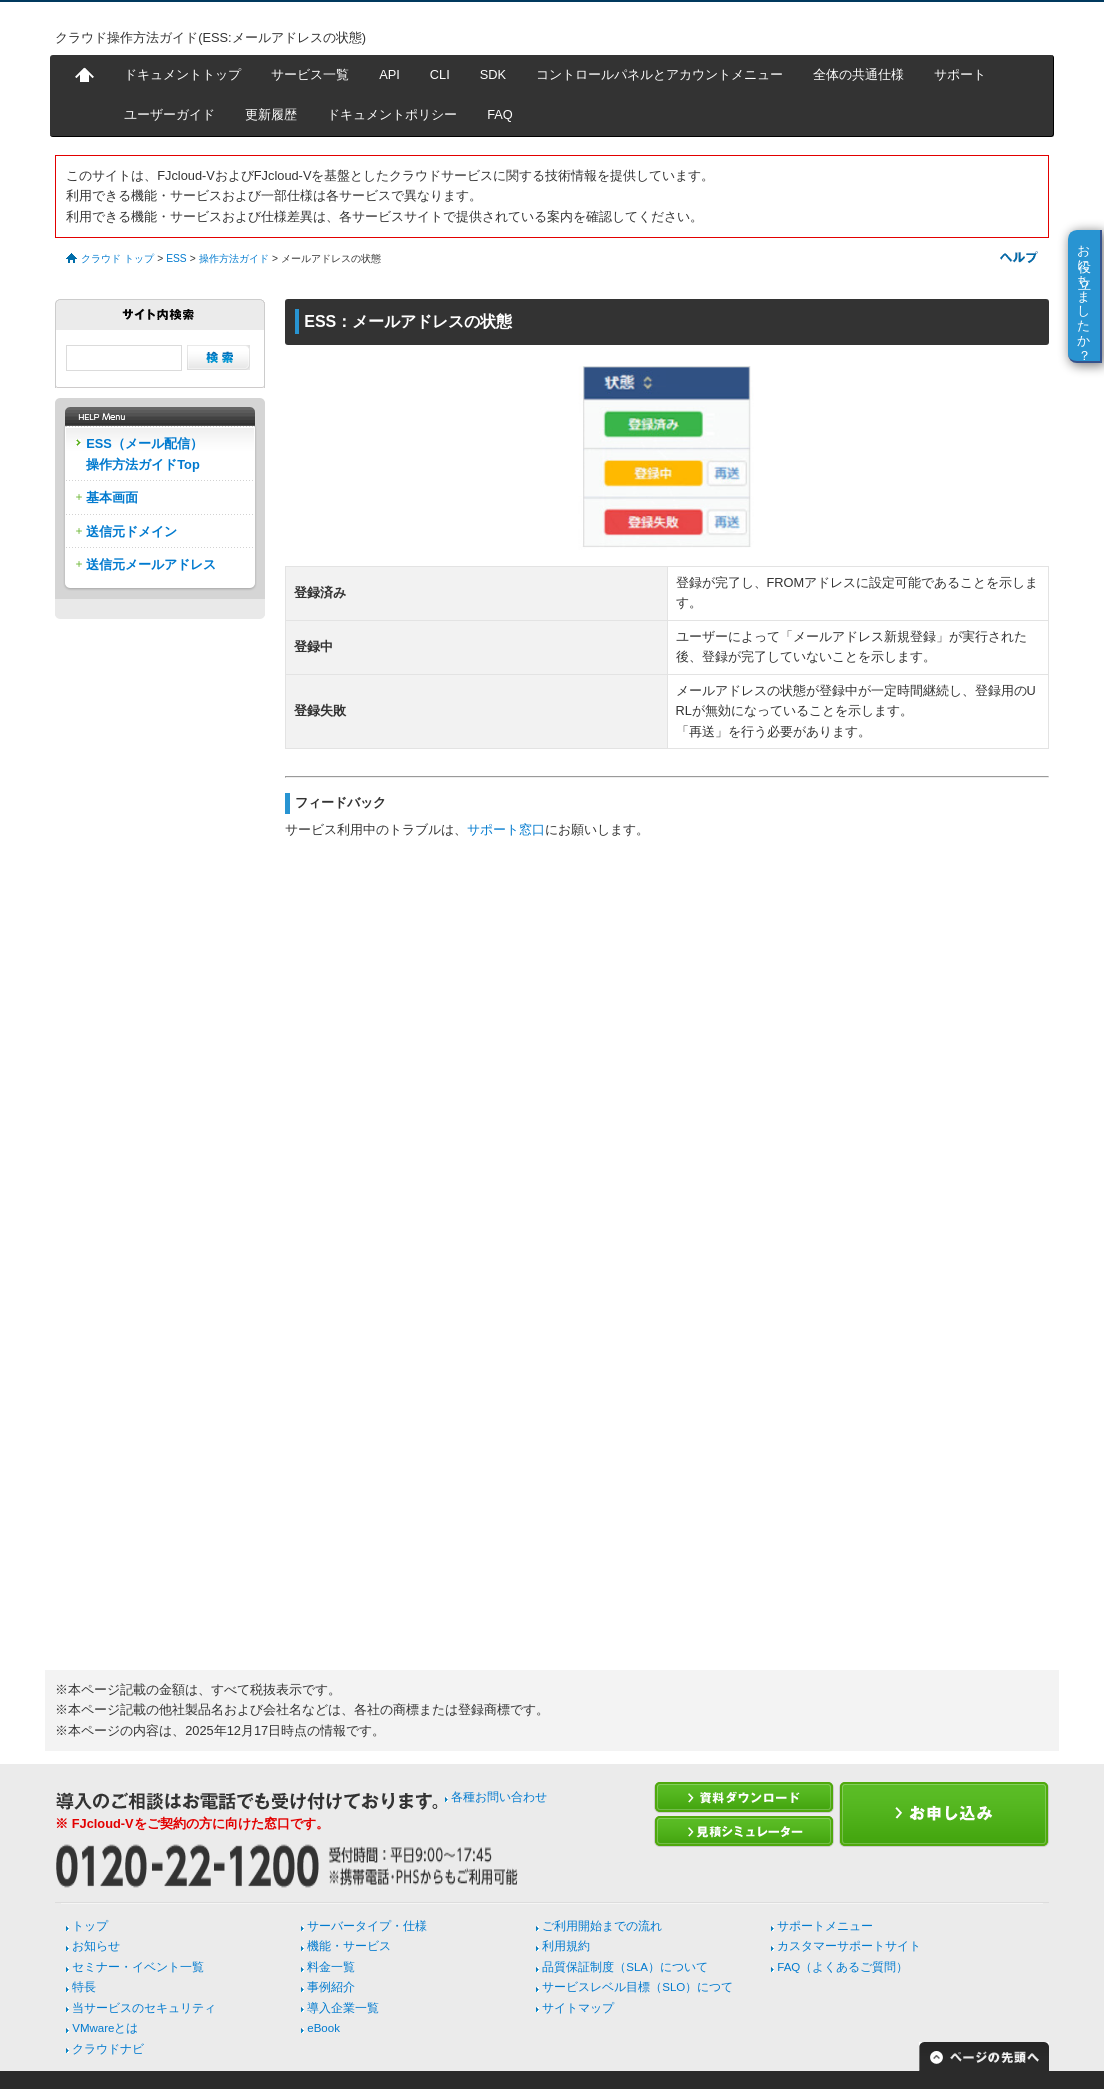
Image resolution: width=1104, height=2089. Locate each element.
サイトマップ (578, 2008)
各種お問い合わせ (499, 1797)
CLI (440, 74)
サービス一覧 (310, 74)
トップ (90, 1926)
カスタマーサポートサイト (849, 1946)
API (389, 74)
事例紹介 (331, 1987)
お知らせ (96, 1946)
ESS (176, 258)
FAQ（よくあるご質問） (842, 1967)
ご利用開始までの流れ (602, 1926)
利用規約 (566, 1946)
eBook (323, 2028)
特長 (84, 1987)
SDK (493, 74)
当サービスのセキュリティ (144, 2008)
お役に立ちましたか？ (1084, 295)
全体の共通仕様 (858, 74)
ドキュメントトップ (182, 74)
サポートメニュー (825, 1926)
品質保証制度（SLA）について (625, 1967)
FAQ (500, 114)
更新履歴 (271, 114)
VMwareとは (105, 2028)
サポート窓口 (506, 829)
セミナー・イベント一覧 (138, 1967)
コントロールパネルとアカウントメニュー (659, 74)
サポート (960, 74)
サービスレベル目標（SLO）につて (637, 1987)
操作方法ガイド (234, 258)
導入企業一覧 (343, 2008)
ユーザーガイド (169, 114)
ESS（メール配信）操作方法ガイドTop (144, 453)
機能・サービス (349, 1946)
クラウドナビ (108, 2049)
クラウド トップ (117, 258)
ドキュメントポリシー (392, 114)
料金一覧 (331, 1967)
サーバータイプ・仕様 (367, 1926)
